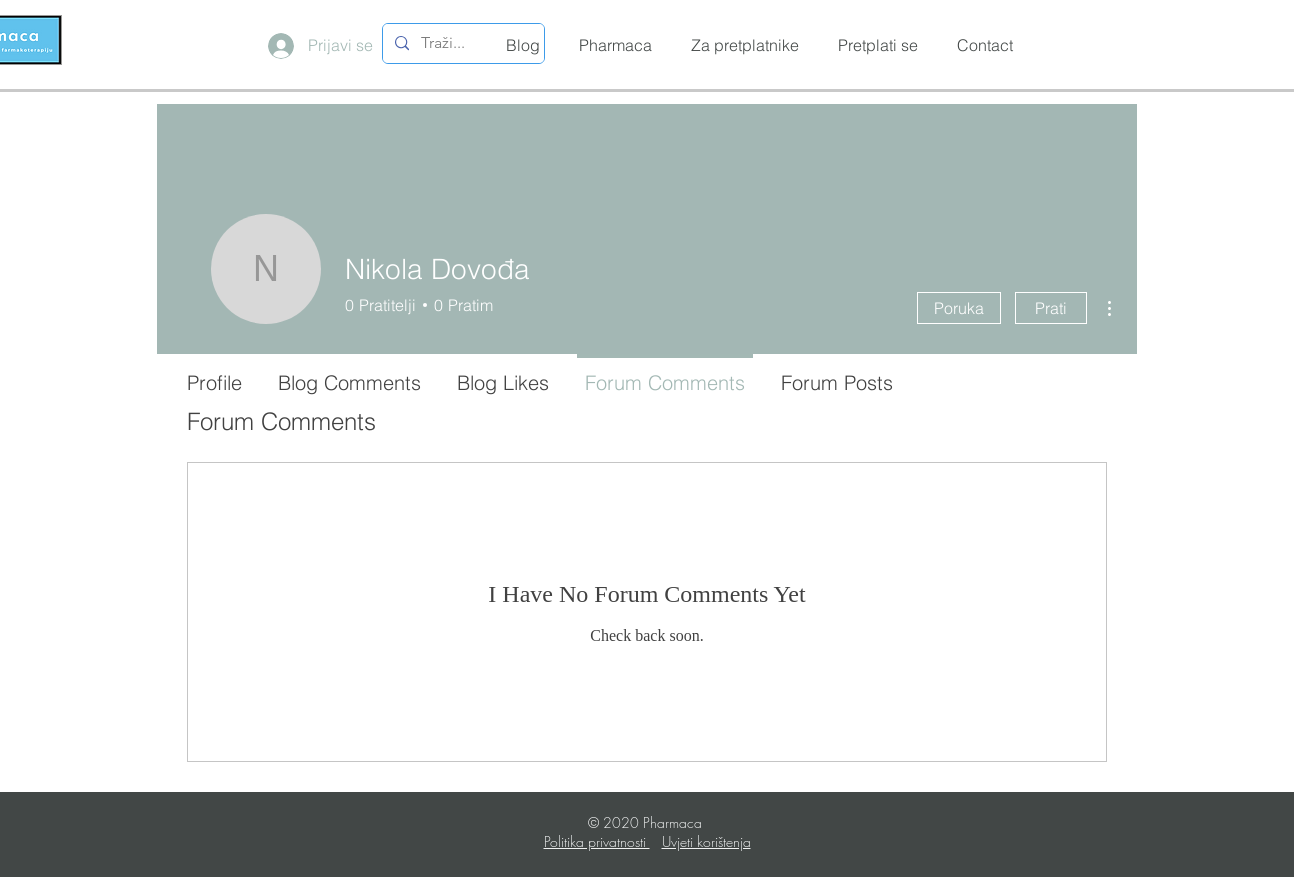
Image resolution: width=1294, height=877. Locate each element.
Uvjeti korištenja (706, 841)
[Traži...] (461, 43)
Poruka (959, 308)
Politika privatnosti (597, 841)
